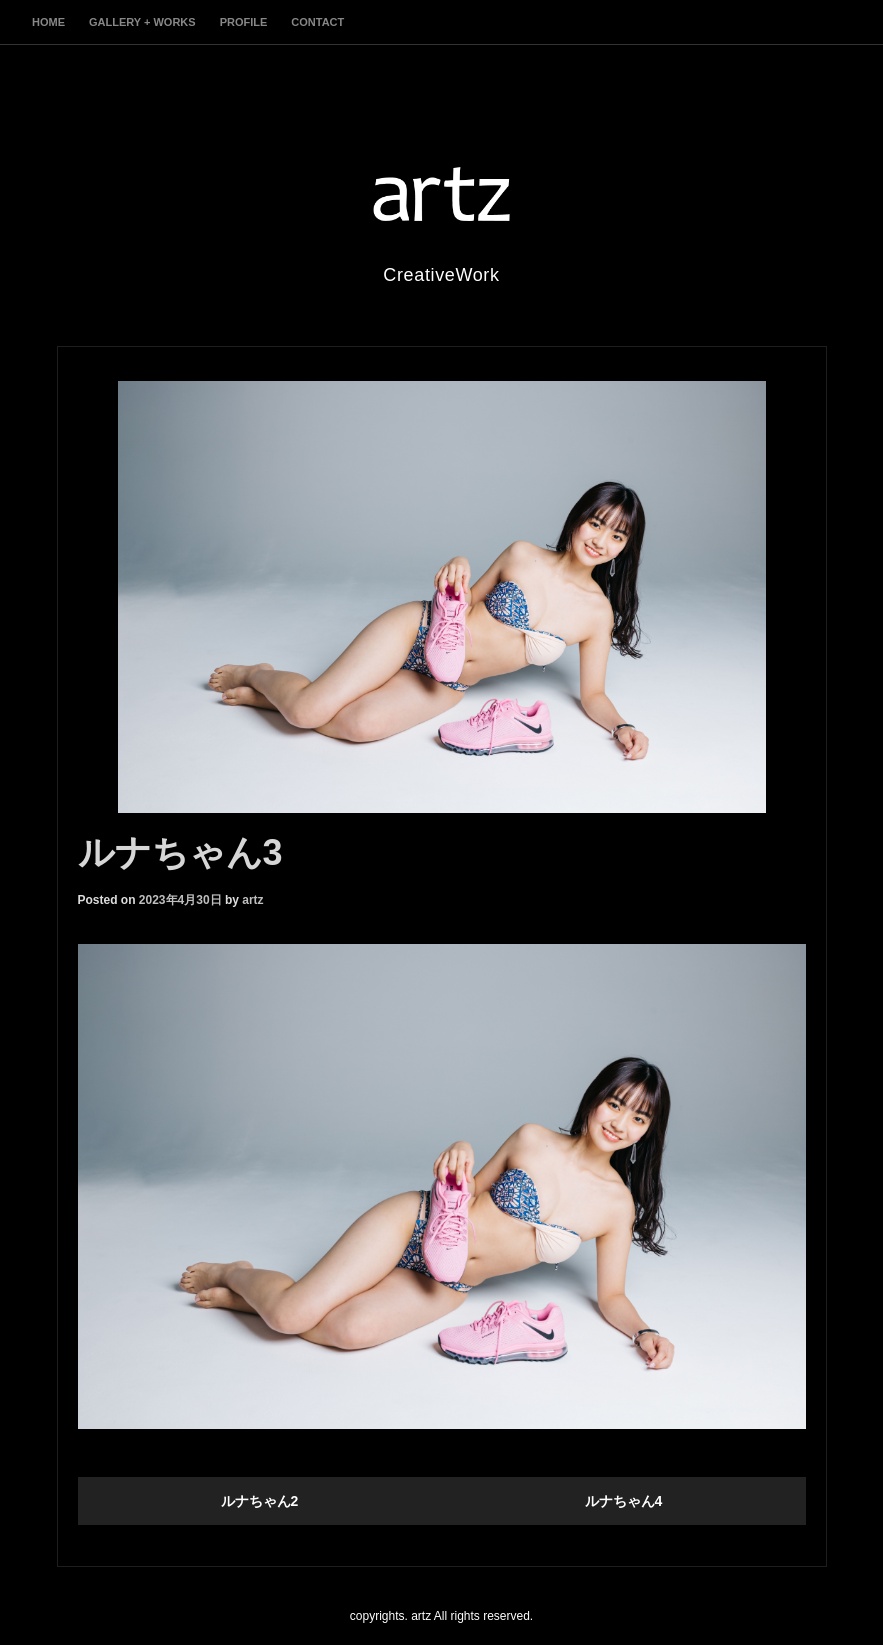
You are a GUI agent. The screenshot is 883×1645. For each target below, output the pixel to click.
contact (317, 22)
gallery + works (142, 22)
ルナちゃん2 (260, 1501)
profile (244, 22)
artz (252, 900)
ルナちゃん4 (624, 1501)
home (48, 22)
